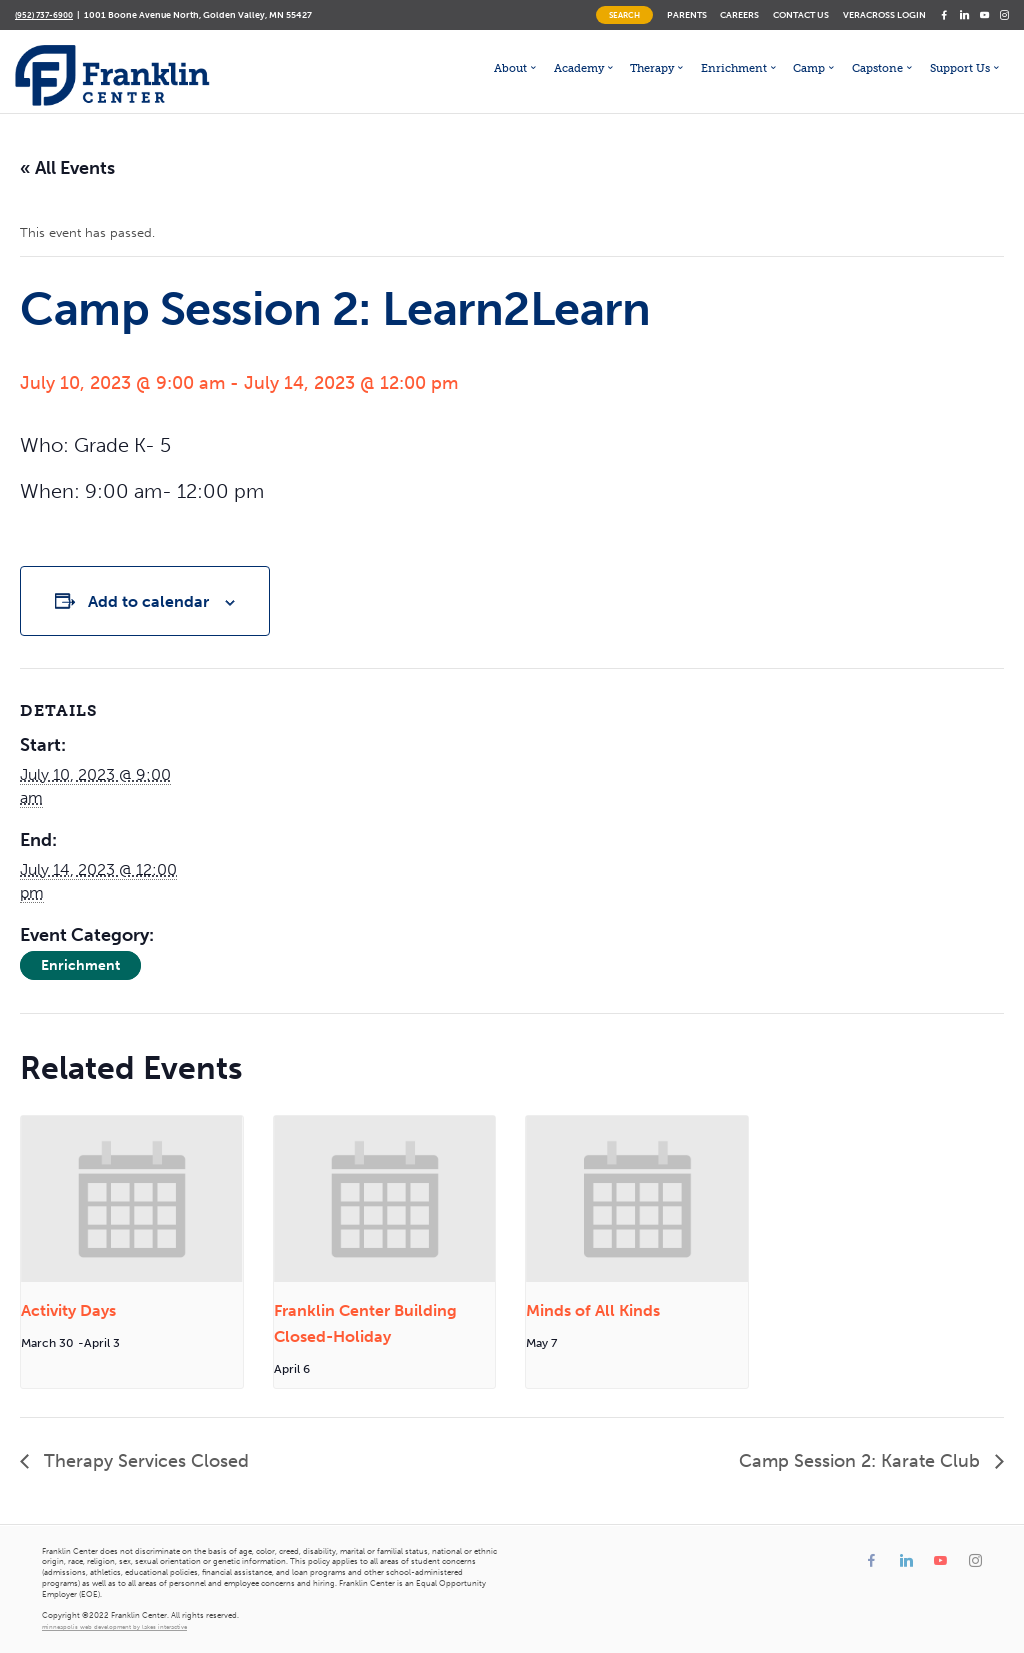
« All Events (67, 168)
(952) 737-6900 (44, 15)
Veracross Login (884, 14)
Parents (687, 14)
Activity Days (68, 1310)
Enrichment (80, 965)
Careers (739, 14)
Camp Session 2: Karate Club (862, 1461)
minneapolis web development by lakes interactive (114, 1627)
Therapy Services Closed (144, 1461)
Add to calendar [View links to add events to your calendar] (148, 601)
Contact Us (801, 14)
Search (624, 15)
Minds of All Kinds (593, 1310)
